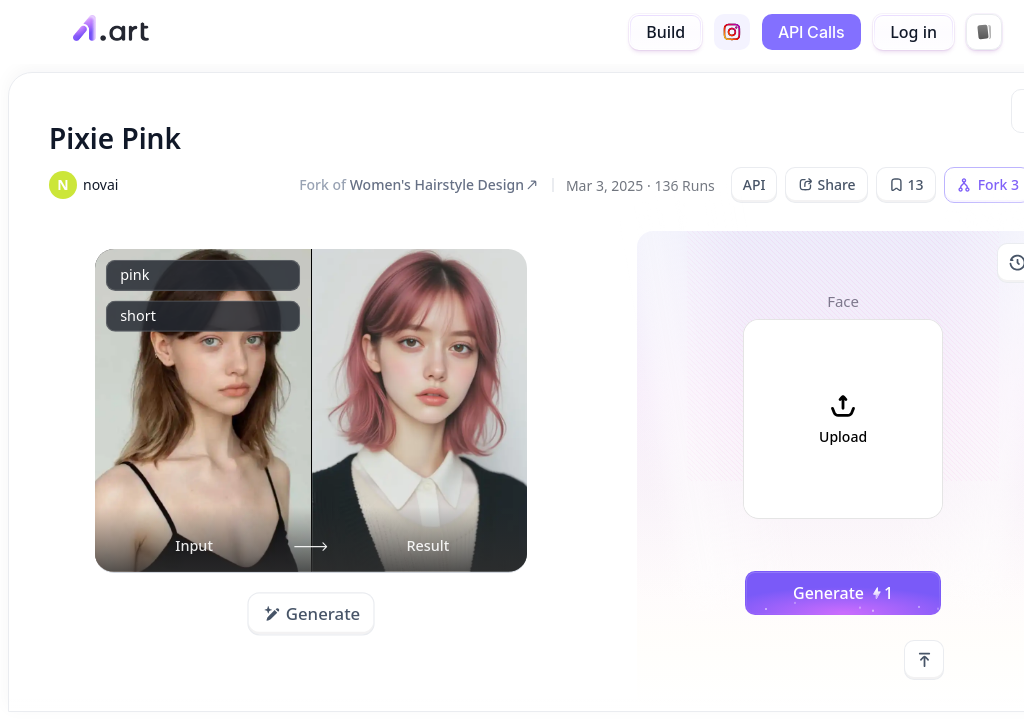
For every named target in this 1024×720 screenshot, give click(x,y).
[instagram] (732, 32)
